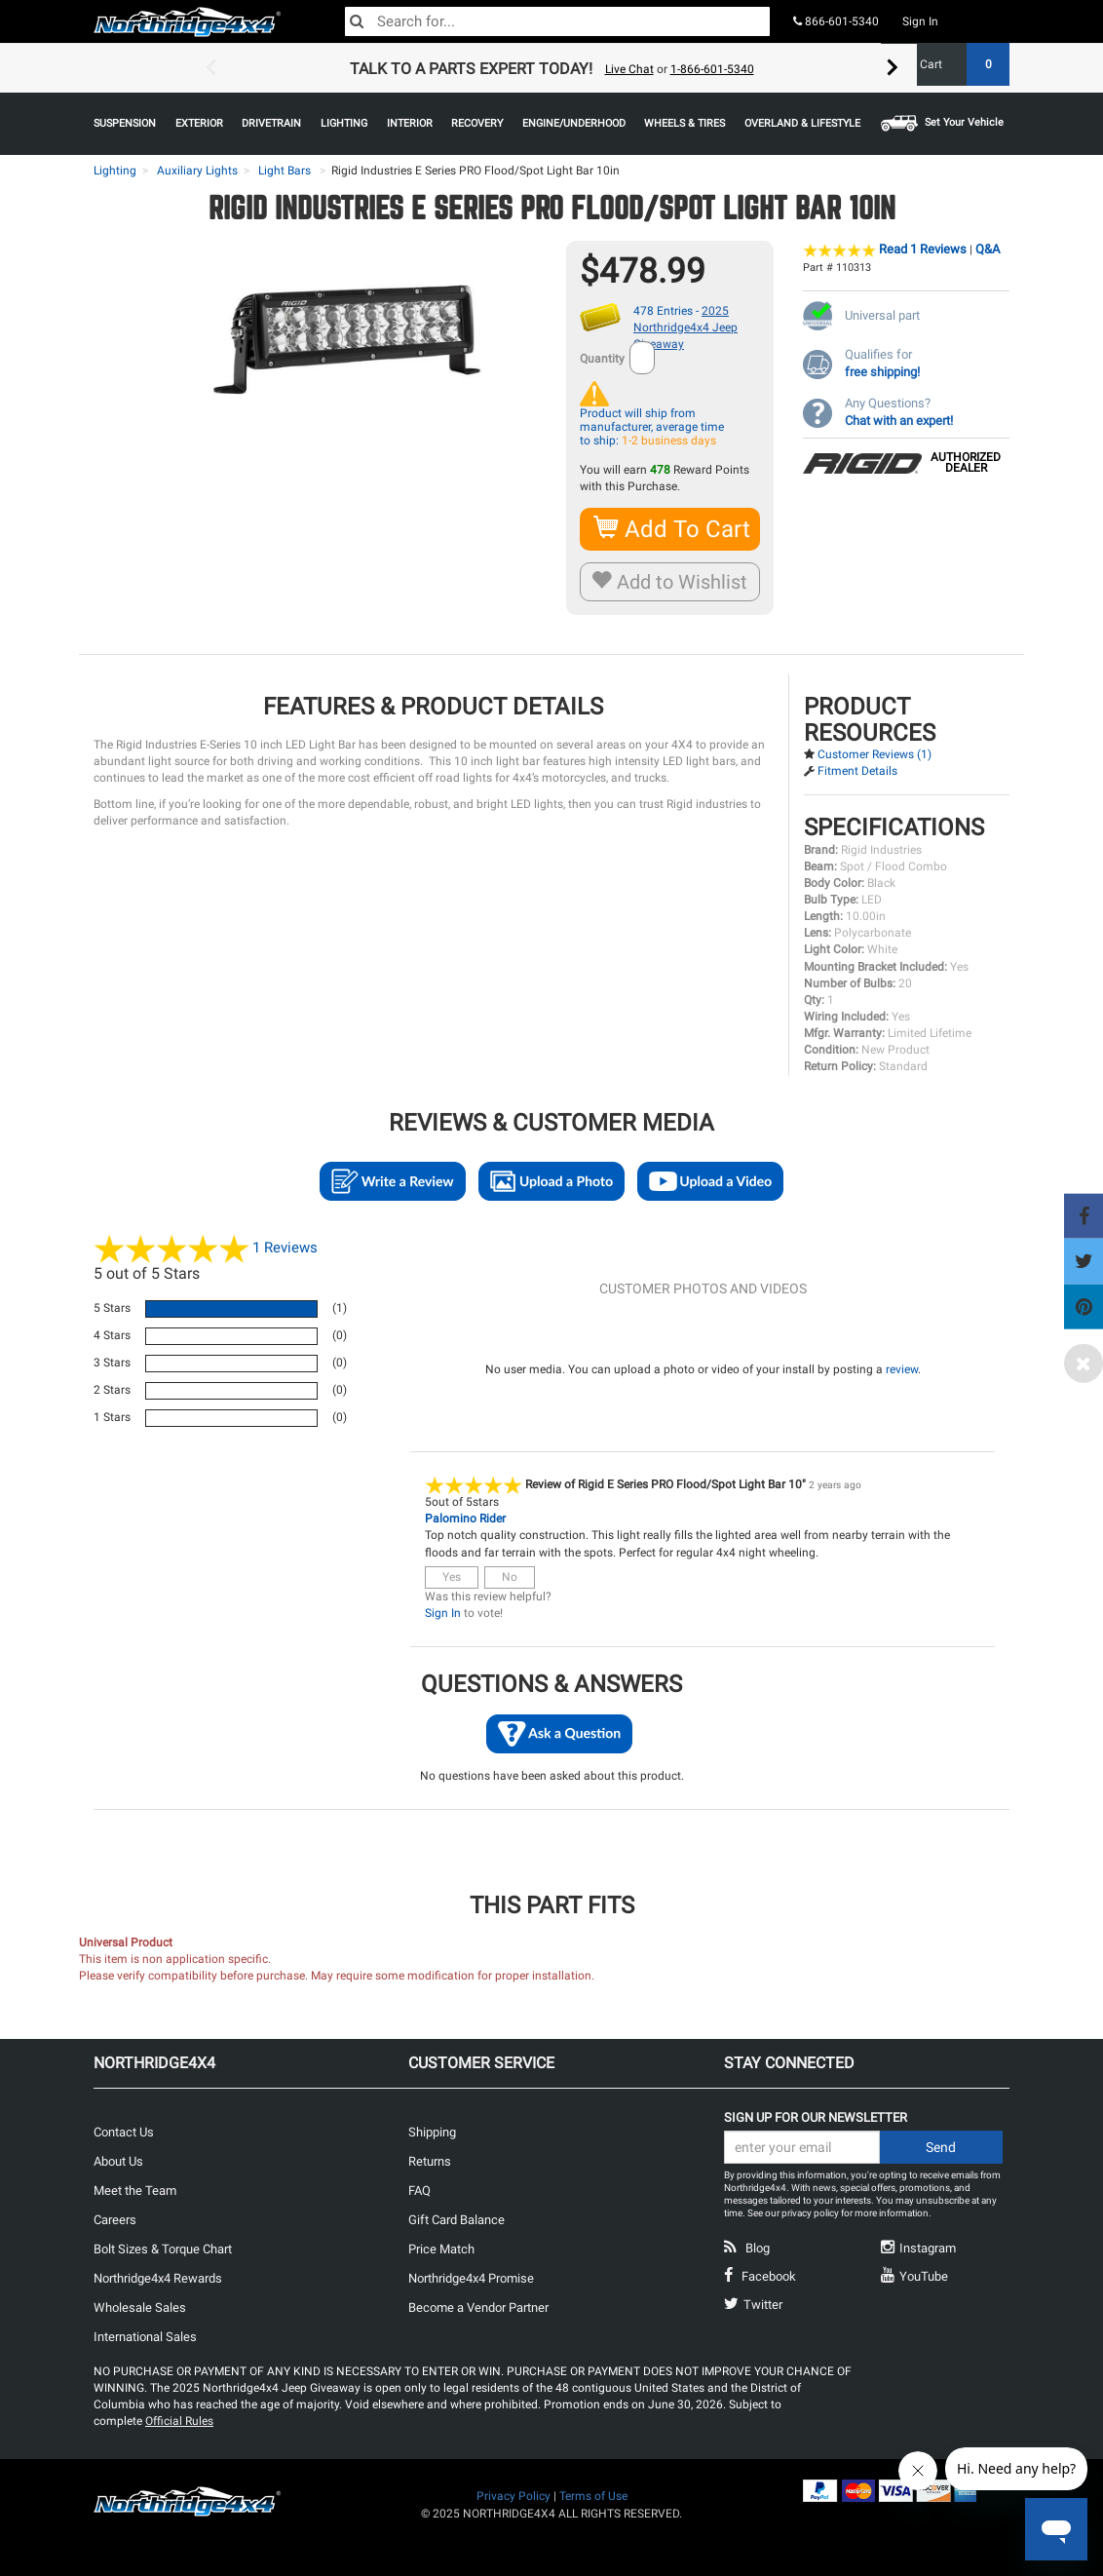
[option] (551, 68)
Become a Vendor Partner (478, 2307)
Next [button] (892, 68)
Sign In (920, 21)
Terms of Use (593, 2496)
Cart (957, 64)
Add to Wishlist (669, 582)
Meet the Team (135, 2190)
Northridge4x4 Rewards (158, 2278)
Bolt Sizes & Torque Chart (163, 2249)
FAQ (419, 2190)
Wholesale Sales (140, 2307)
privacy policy (810, 2213)
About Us (118, 2161)
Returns (429, 2161)
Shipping (432, 2132)
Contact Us (124, 2132)
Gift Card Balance (456, 2219)
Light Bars (284, 170)
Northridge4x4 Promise (471, 2278)
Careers (115, 2219)
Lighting (115, 170)
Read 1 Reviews (923, 249)
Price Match (441, 2249)
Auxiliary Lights (197, 170)
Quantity (602, 358)
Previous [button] (210, 68)
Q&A (987, 249)
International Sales (145, 2336)
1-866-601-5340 (712, 69)
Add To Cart (672, 529)
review (902, 1369)
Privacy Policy (513, 2496)
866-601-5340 (836, 21)
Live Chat (629, 69)
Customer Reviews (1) (875, 754)
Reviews (285, 1247)
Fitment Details (857, 771)
